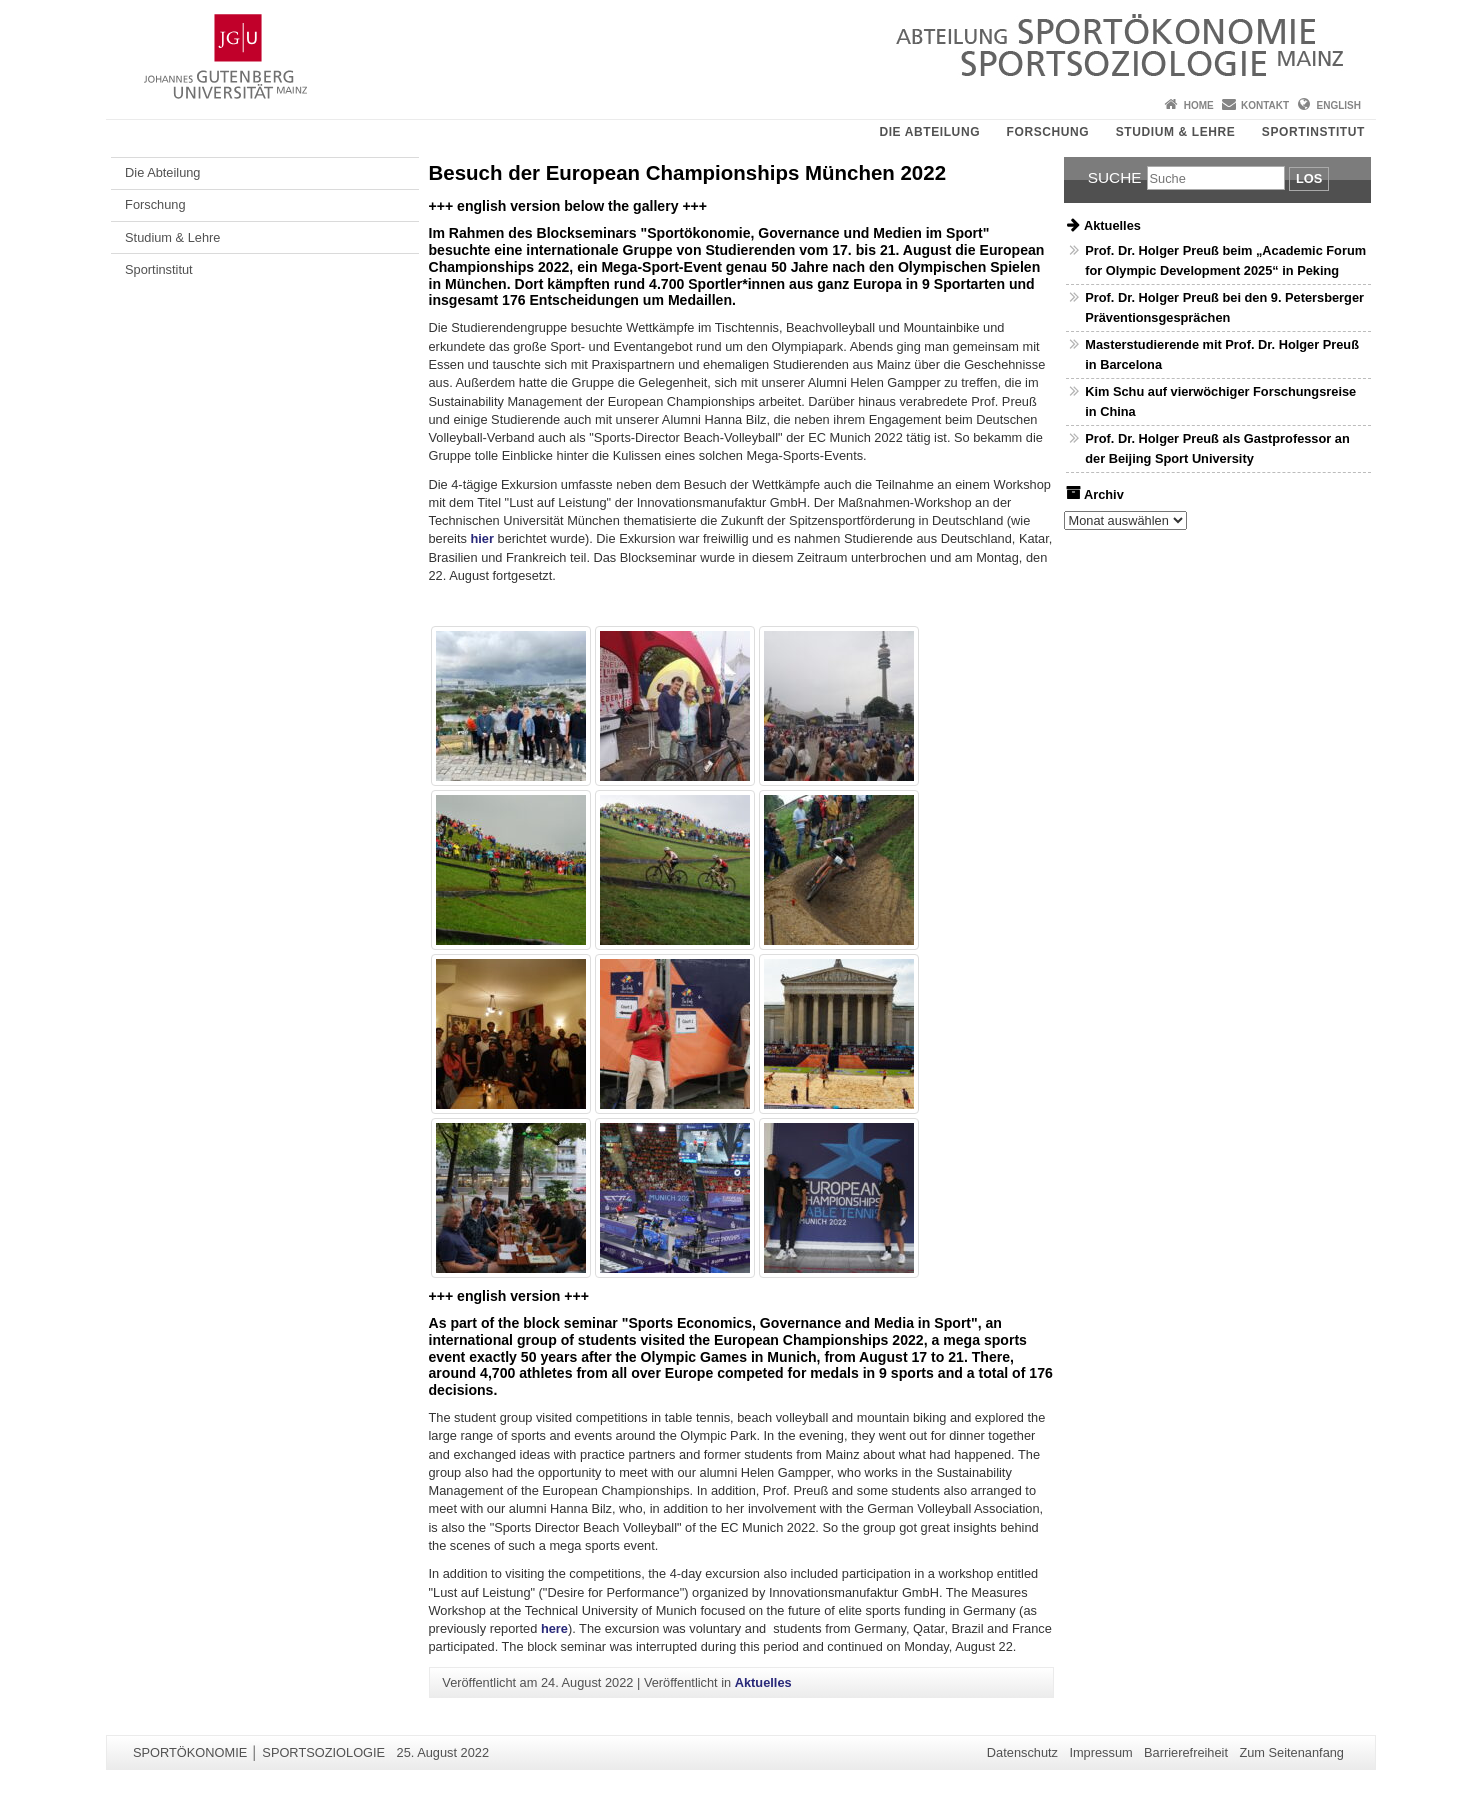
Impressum (1100, 1752)
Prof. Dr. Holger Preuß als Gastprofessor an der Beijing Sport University (1217, 448)
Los (1309, 178)
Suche (1115, 177)
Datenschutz (1022, 1752)
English (1339, 105)
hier (481, 538)
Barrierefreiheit (1186, 1752)
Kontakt (1265, 105)
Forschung (1048, 132)
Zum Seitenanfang (1291, 1752)
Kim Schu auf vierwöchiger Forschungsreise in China (1220, 401)
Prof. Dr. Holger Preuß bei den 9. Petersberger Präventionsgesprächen (1224, 307)
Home (1199, 105)
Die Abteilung (929, 132)
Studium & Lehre (1176, 132)
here (554, 1628)
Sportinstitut (1313, 132)
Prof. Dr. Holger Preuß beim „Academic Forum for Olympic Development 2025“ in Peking (1225, 260)
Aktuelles (763, 1682)
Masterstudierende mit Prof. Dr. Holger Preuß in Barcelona (1222, 354)
